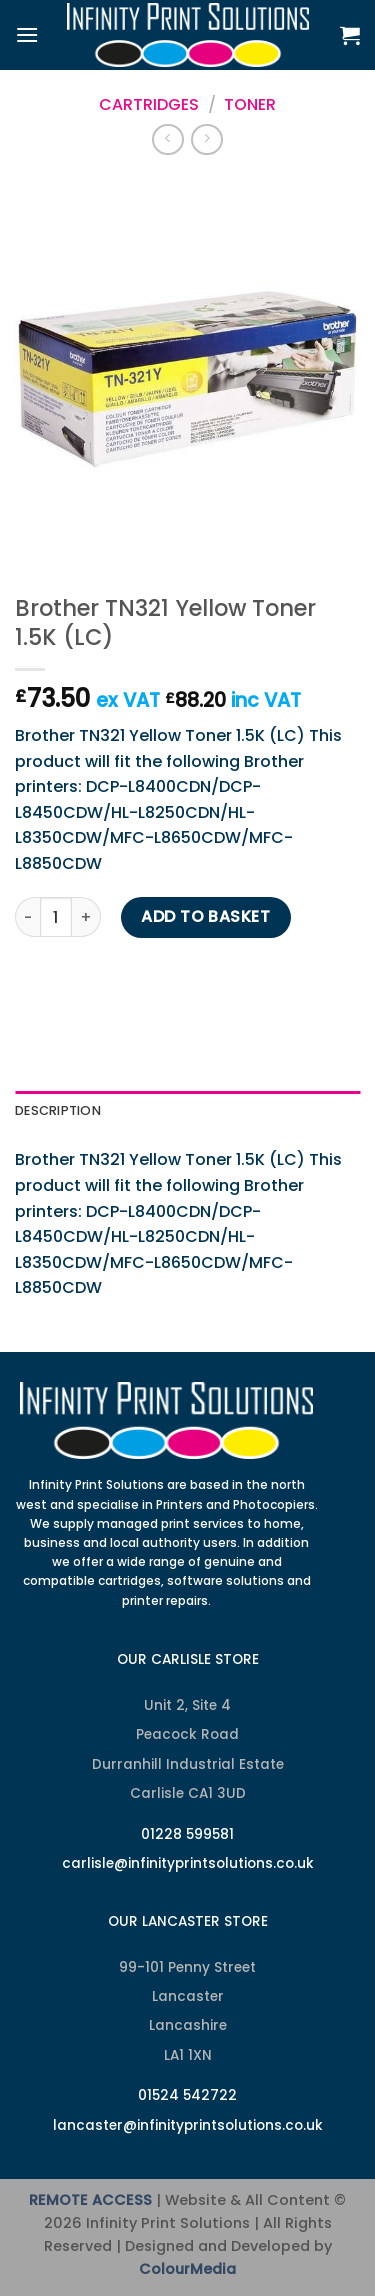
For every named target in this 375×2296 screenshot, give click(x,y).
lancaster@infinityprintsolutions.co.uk (188, 2125)
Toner (250, 104)
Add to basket (205, 916)
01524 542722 (187, 2095)
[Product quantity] (56, 917)
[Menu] (27, 34)
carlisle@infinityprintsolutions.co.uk (188, 1863)
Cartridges (149, 104)
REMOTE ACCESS (90, 2200)
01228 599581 (187, 1834)
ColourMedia (187, 2269)
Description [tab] (58, 1110)
